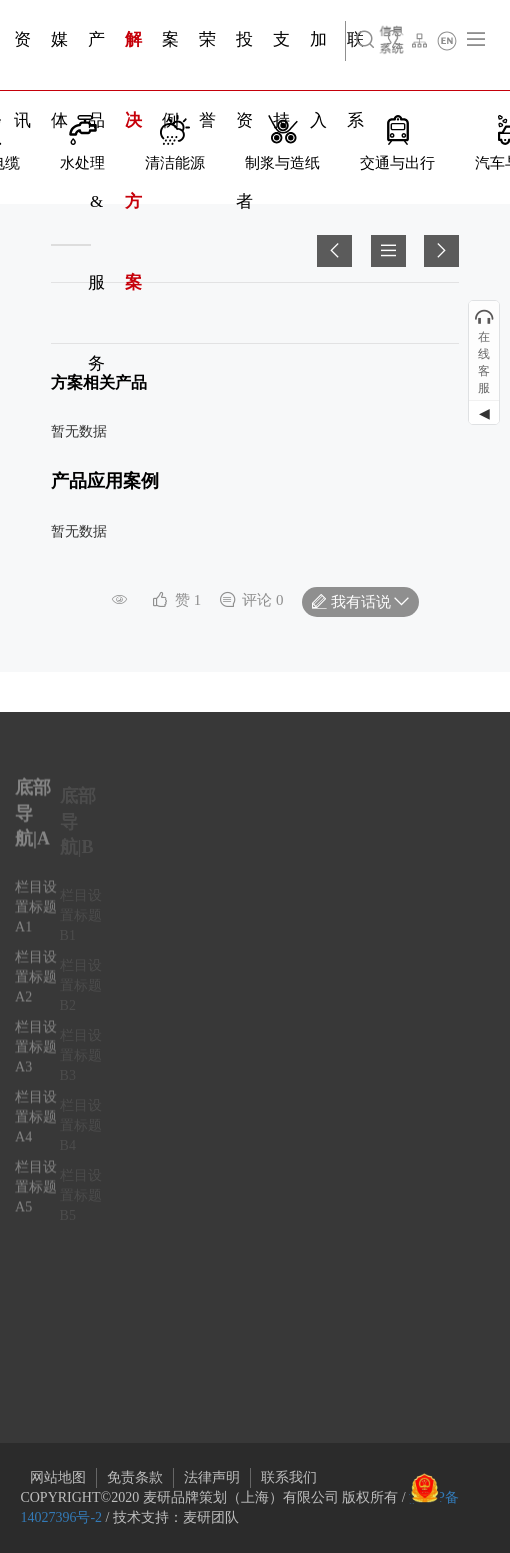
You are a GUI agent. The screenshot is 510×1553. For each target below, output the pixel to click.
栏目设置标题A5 (36, 1196)
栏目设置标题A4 (36, 1126)
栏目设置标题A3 (36, 1056)
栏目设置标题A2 (36, 986)
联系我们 (289, 1477)
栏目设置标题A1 (36, 916)
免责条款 (135, 1477)
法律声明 (212, 1477)
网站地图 (58, 1477)
